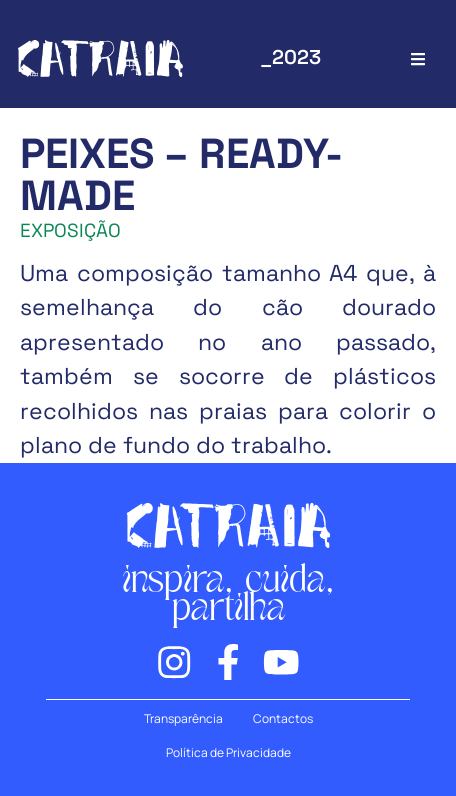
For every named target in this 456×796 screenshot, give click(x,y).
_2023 (290, 57)
